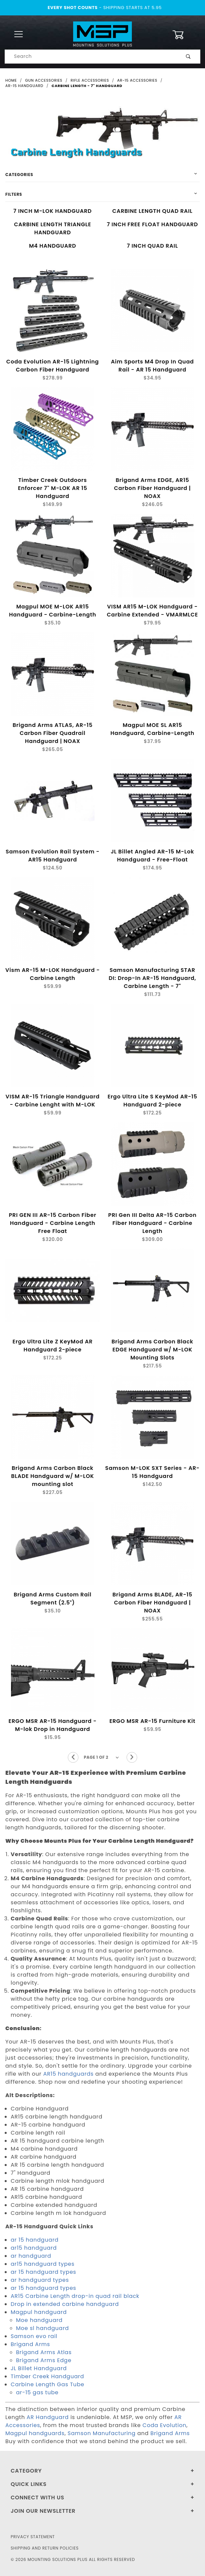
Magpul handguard (39, 2312)
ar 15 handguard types (43, 2272)
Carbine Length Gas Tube (47, 2384)
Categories (19, 174)
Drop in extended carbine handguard (65, 2304)
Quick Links (29, 2484)
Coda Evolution (165, 2425)
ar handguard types (40, 2280)
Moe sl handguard (42, 2328)
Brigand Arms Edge (43, 2360)
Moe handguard (39, 2320)
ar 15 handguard (34, 2240)
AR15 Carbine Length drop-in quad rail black (75, 2296)
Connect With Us (37, 2497)
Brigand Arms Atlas (44, 2352)
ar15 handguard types (42, 2264)
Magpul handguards (34, 2433)
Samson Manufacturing (101, 2433)
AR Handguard (48, 2417)
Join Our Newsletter (43, 2511)
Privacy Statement (33, 2537)
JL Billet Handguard (39, 2368)
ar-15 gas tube (37, 2392)
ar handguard (31, 2256)
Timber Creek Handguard (47, 2376)
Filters (13, 194)
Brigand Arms (30, 2344)
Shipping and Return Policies (45, 2548)
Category (26, 2471)
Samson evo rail (34, 2336)
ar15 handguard (34, 2248)
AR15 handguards (68, 2074)
